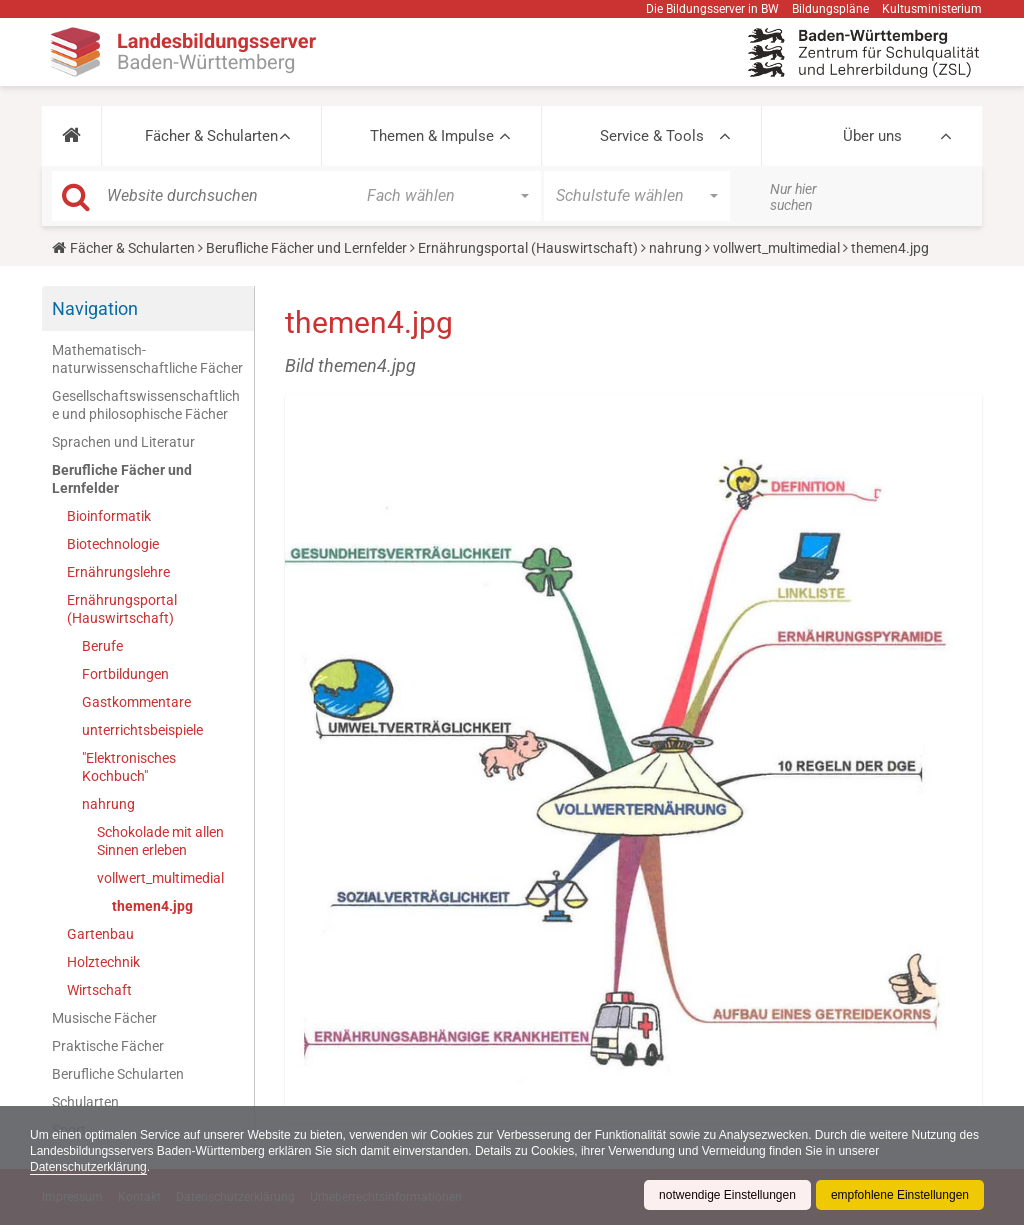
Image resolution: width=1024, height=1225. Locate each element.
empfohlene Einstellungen (900, 1195)
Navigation (95, 308)
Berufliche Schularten (118, 1074)
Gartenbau (100, 934)
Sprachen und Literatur (123, 442)
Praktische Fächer (108, 1046)
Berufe (102, 646)
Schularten (85, 1102)
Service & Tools (652, 136)
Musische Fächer (104, 1018)
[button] (71, 136)
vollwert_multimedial (776, 248)
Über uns (872, 136)
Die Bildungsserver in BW (712, 9)
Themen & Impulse (432, 136)
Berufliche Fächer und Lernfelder (306, 248)
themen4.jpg (152, 906)
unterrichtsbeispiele (142, 730)
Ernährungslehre (118, 572)
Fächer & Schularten (211, 136)
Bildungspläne (830, 9)
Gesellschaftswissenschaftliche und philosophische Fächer (146, 405)
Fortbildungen (125, 674)
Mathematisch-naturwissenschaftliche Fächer (147, 359)
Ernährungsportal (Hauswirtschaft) (528, 248)
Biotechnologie (113, 544)
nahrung (675, 248)
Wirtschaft (99, 990)
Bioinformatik (109, 516)
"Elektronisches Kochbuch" (129, 767)
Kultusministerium (932, 9)
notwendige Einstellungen (727, 1195)
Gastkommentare (136, 702)
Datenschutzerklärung (88, 1167)
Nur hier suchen (793, 197)
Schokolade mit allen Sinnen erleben (160, 841)
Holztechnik (103, 962)
